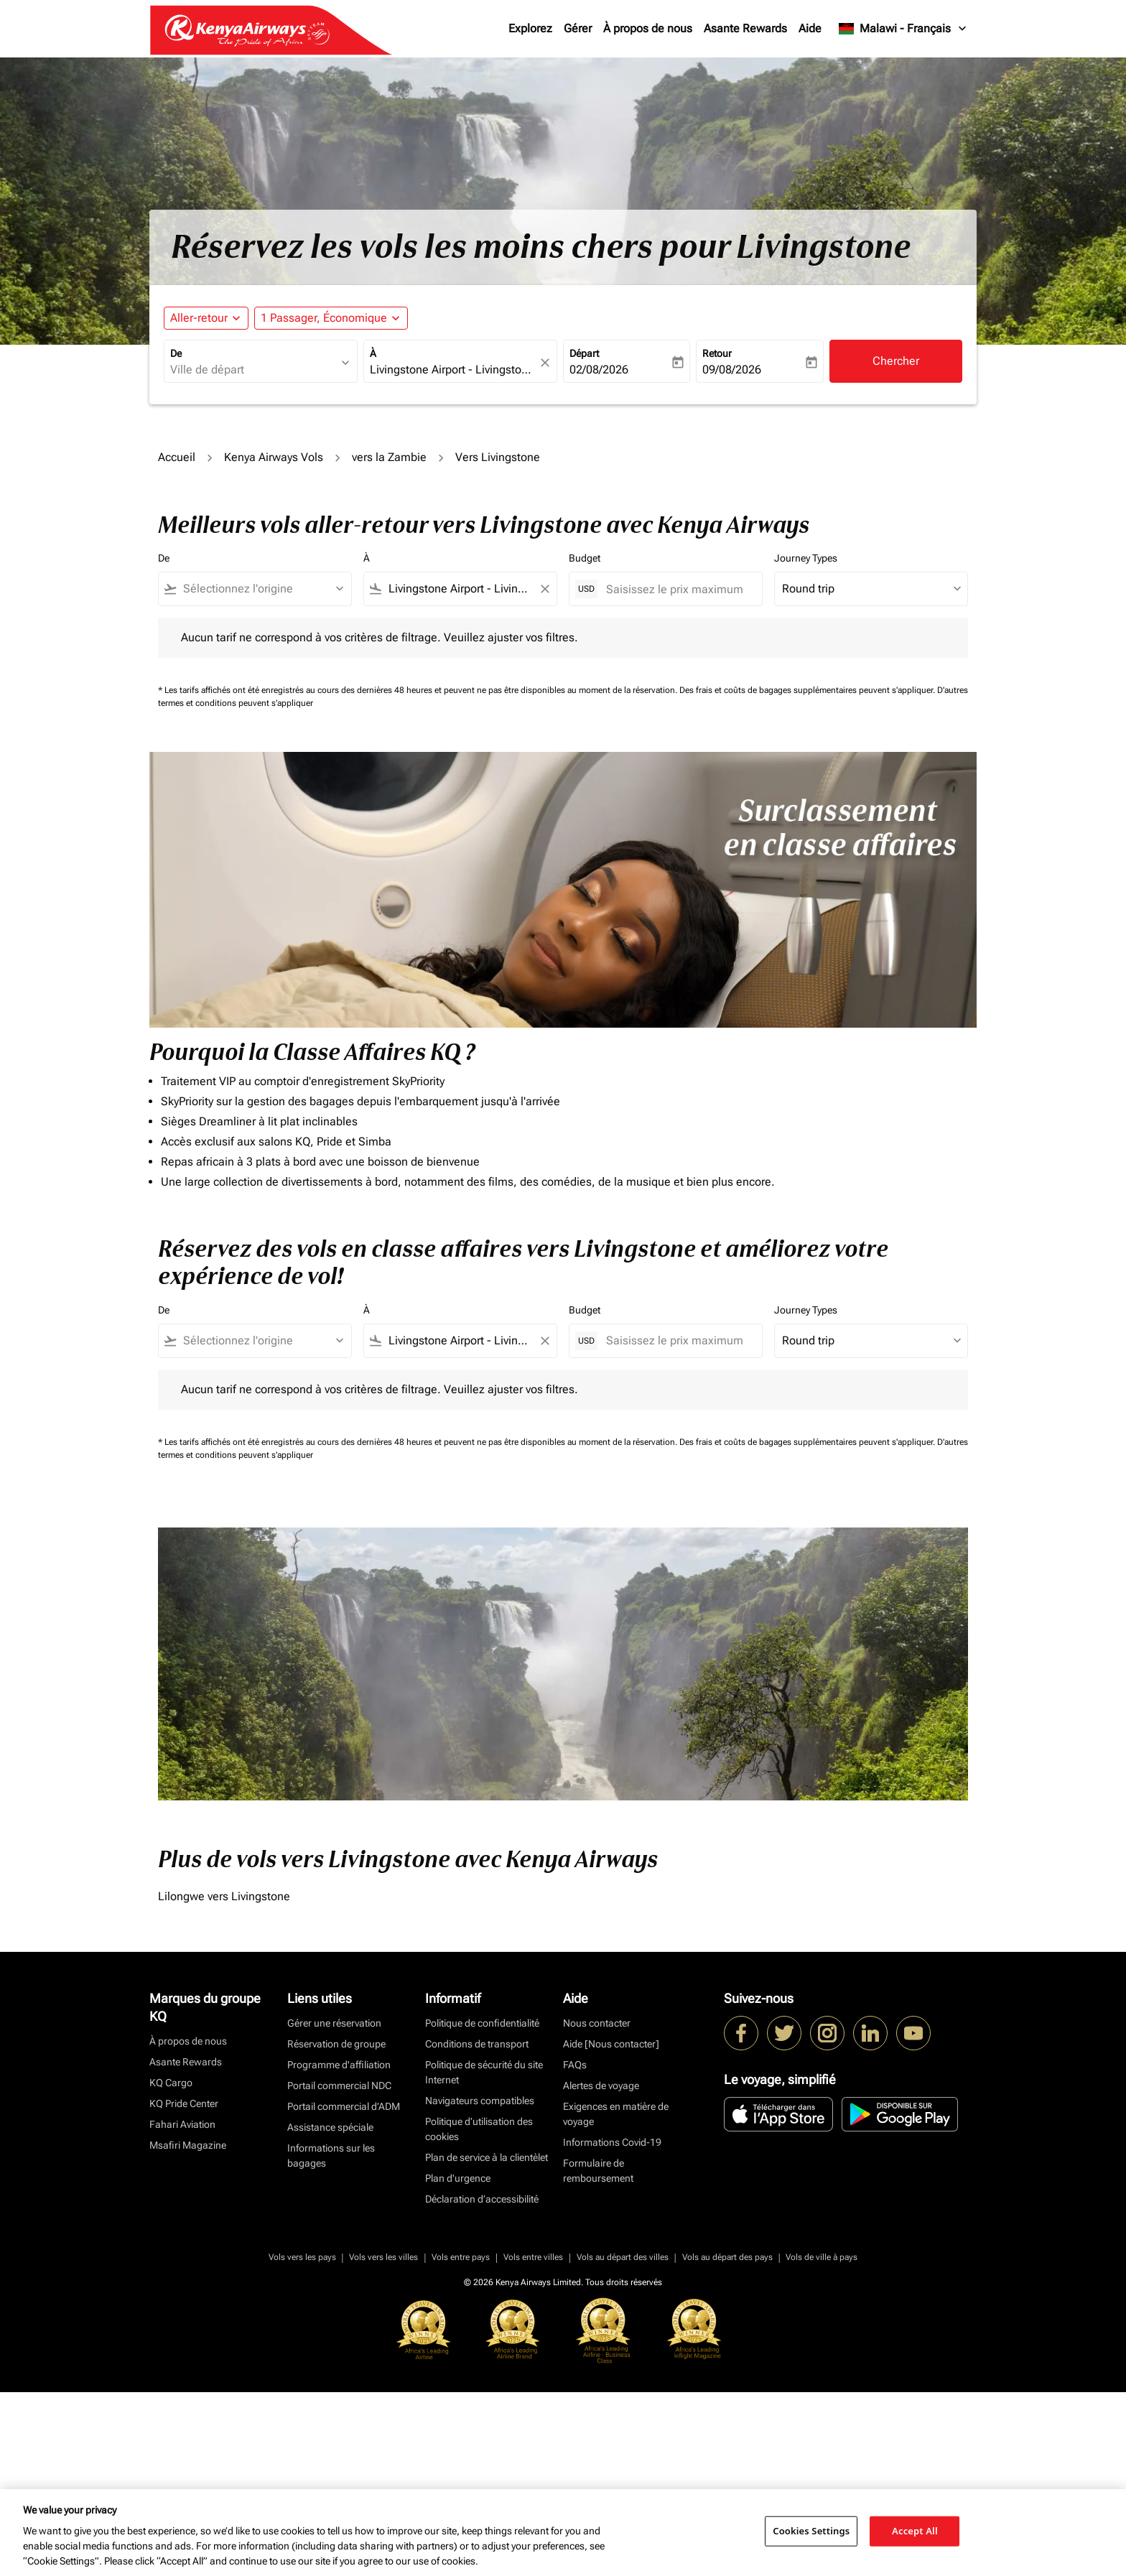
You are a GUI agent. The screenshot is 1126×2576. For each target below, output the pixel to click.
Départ (584, 353)
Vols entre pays (461, 2257)
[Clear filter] (544, 588)
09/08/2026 (731, 369)
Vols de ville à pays (821, 2257)
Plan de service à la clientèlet (486, 2157)
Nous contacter (597, 2023)
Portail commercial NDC (339, 2085)
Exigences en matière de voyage (616, 2114)
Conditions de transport (477, 2044)
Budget (584, 558)
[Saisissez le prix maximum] (676, 589)
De (176, 353)
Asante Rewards (745, 28)
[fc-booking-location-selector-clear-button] (547, 362)
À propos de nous (647, 28)
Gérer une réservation (334, 2023)
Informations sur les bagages (331, 2155)
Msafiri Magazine (187, 2145)
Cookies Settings (811, 2530)
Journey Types (805, 558)
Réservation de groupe (336, 2044)
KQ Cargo (170, 2082)
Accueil (176, 457)
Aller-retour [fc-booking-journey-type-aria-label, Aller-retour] (199, 318)
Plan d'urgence (457, 2178)
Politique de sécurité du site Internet (484, 2072)
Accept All (915, 2530)
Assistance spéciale (330, 2127)
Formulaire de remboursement (598, 2170)
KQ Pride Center (183, 2103)
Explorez (530, 28)
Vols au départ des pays (727, 2257)
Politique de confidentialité (482, 2023)
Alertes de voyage (601, 2085)
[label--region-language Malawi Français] (903, 29)
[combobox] (253, 369)
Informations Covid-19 (612, 2142)
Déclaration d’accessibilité (482, 2199)
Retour (717, 353)
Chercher (896, 361)
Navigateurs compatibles (479, 2100)
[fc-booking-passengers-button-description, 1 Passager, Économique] (324, 318)
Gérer (578, 28)
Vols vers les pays (302, 2257)
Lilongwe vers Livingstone (224, 1896)
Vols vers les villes (383, 2257)
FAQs (575, 2064)
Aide (810, 28)
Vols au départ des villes (623, 2257)
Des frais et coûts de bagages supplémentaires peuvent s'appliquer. (808, 690)
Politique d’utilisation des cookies (479, 2129)
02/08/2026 (598, 369)
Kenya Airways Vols (273, 457)
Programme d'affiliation (339, 2064)
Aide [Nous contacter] (611, 2044)
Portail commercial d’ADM (343, 2106)
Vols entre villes (533, 2257)
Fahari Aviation (182, 2124)
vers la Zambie (389, 457)
